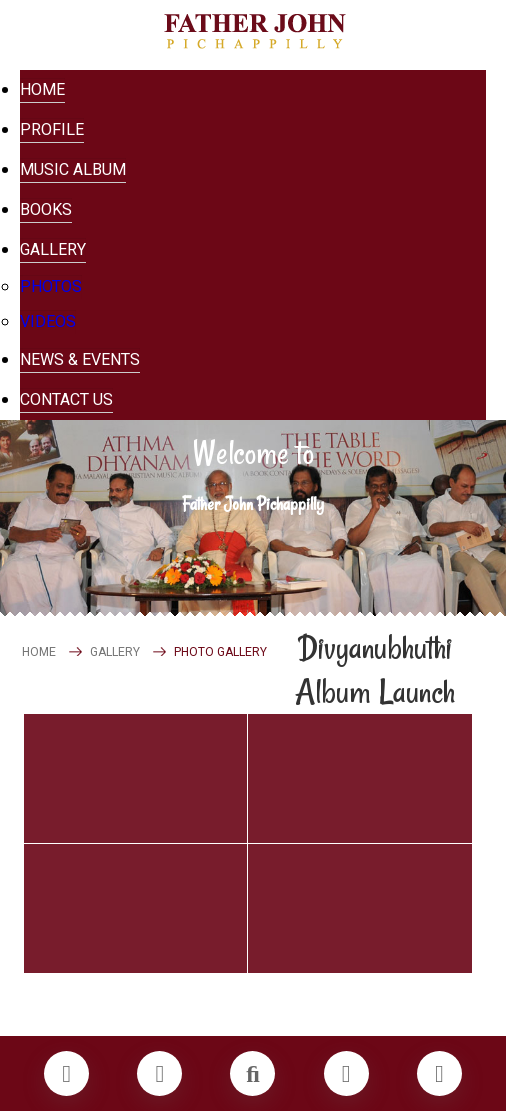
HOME (39, 652)
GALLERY (115, 652)
